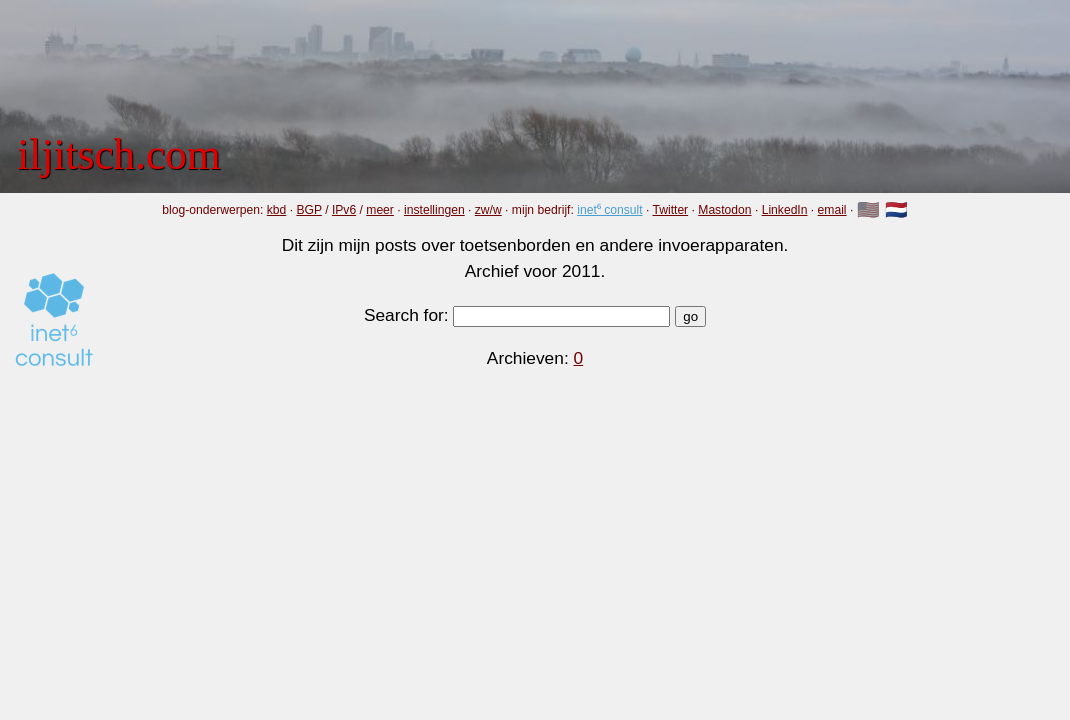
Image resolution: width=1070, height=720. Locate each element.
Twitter (670, 210)
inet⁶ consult (609, 210)
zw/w (488, 210)
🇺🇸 (868, 210)
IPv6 (344, 210)
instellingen (434, 210)
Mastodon (724, 210)
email (832, 210)
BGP (308, 210)
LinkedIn (785, 210)
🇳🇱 (896, 210)
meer (380, 210)
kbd (277, 210)
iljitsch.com (118, 154)
